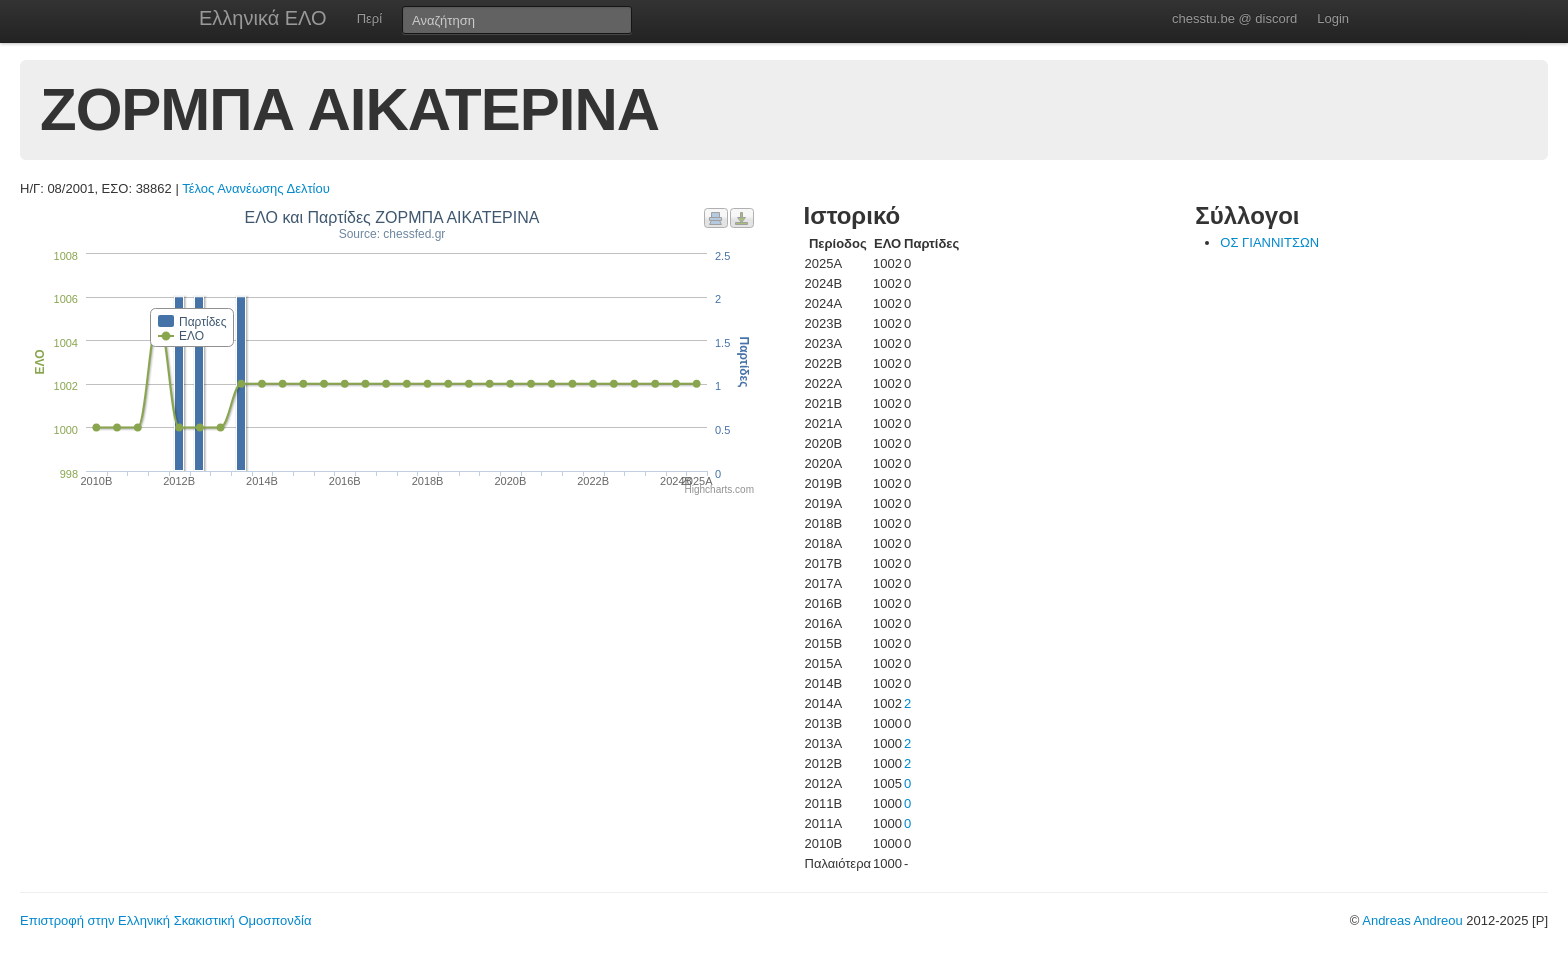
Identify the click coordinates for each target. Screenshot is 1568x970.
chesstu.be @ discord (1234, 18)
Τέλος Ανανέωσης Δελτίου (256, 188)
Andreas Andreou (1412, 920)
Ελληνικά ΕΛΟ (263, 18)
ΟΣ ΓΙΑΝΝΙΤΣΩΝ (1269, 242)
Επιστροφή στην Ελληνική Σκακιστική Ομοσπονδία (165, 920)
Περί (369, 18)
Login (1333, 18)
